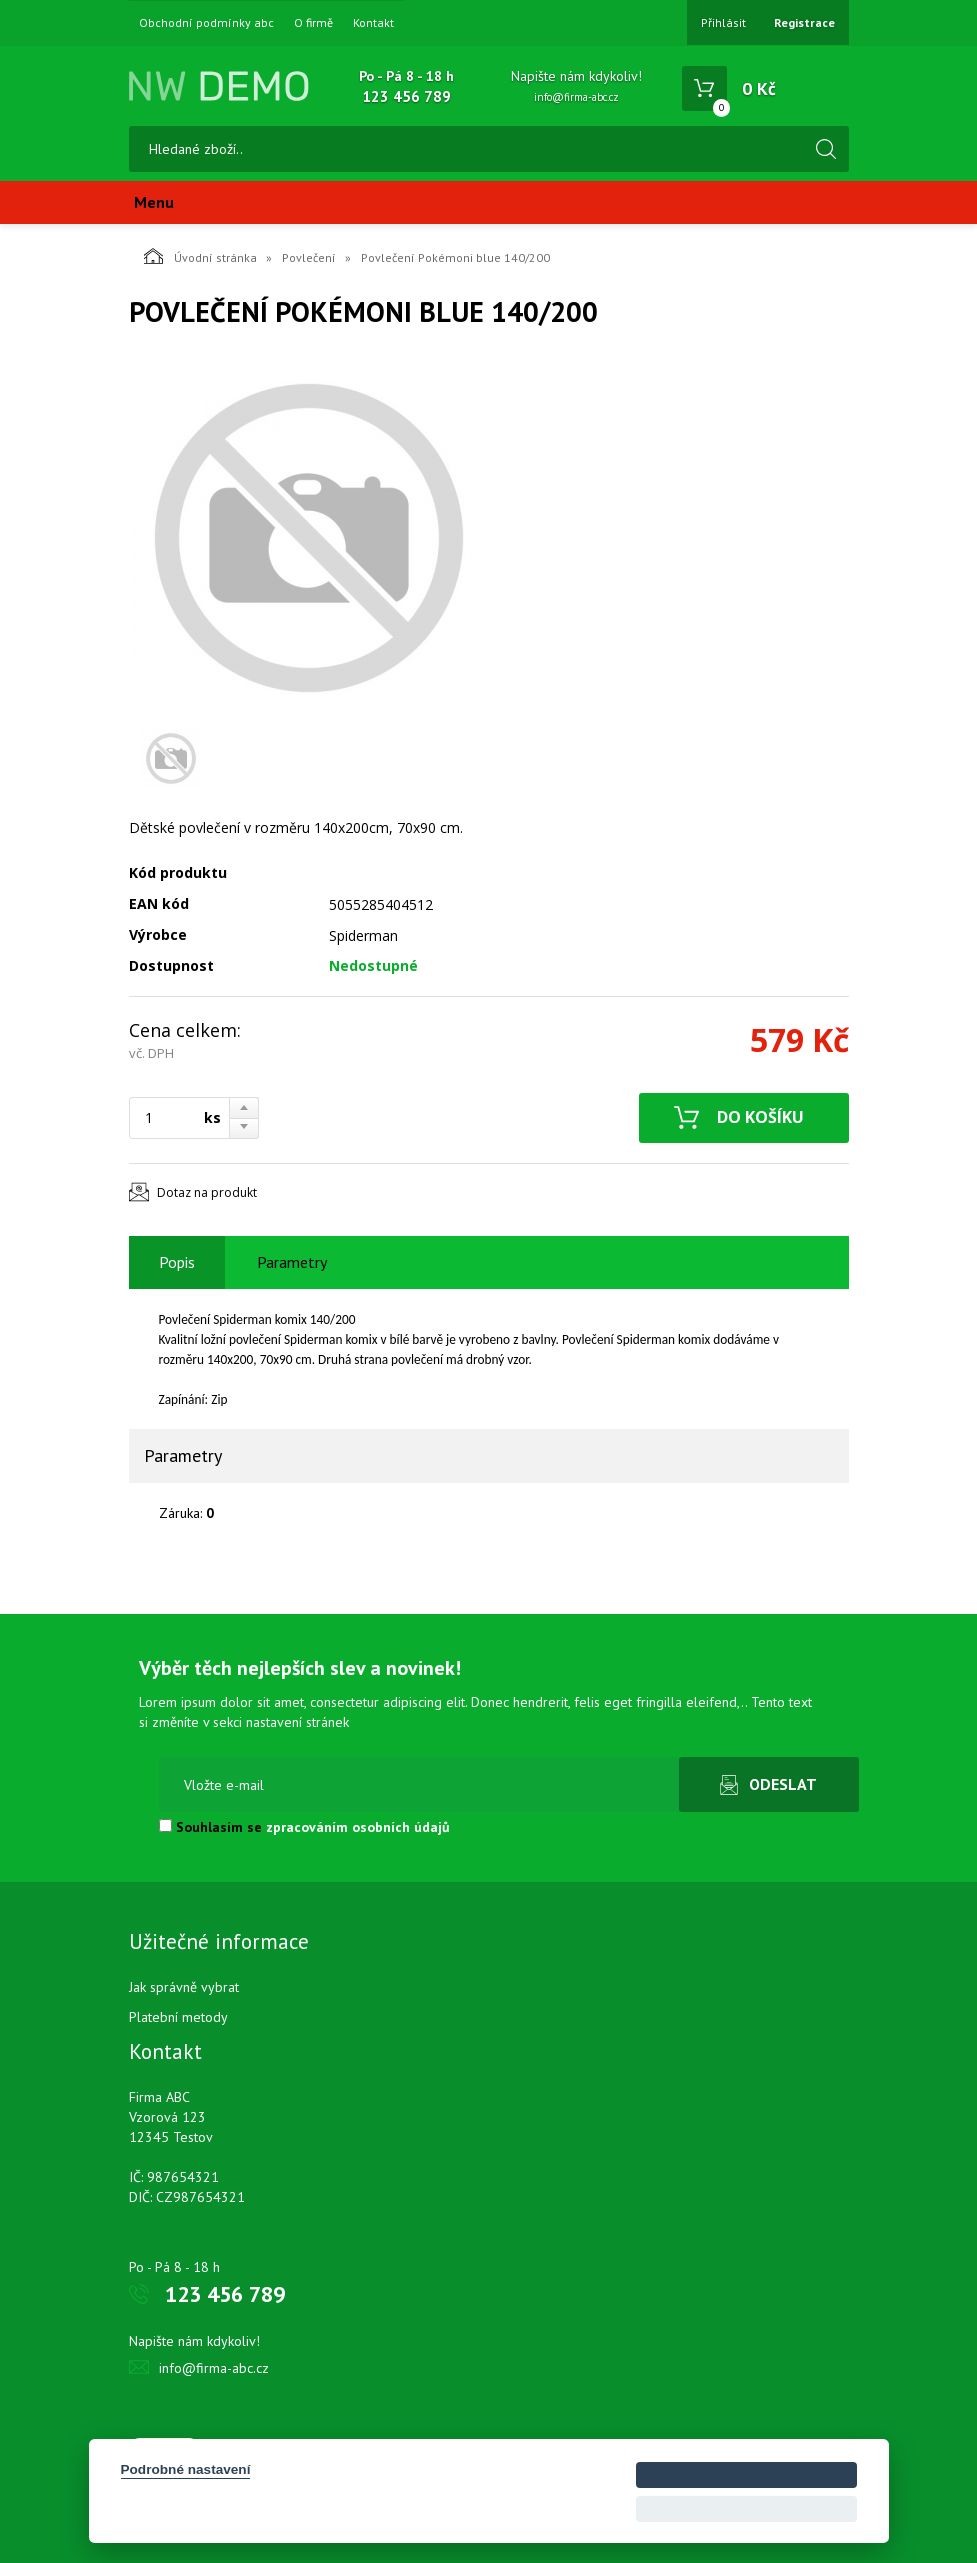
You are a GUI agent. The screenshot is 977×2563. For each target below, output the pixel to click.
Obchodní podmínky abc (206, 23)
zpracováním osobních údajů (358, 1827)
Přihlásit (723, 22)
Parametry (292, 1262)
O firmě (313, 23)
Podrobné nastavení (186, 2469)
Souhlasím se (304, 1827)
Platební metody (178, 2017)
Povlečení (309, 257)
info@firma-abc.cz (576, 97)
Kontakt (373, 23)
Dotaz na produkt (207, 1192)
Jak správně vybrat (184, 1987)
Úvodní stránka (200, 256)
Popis (177, 1262)
